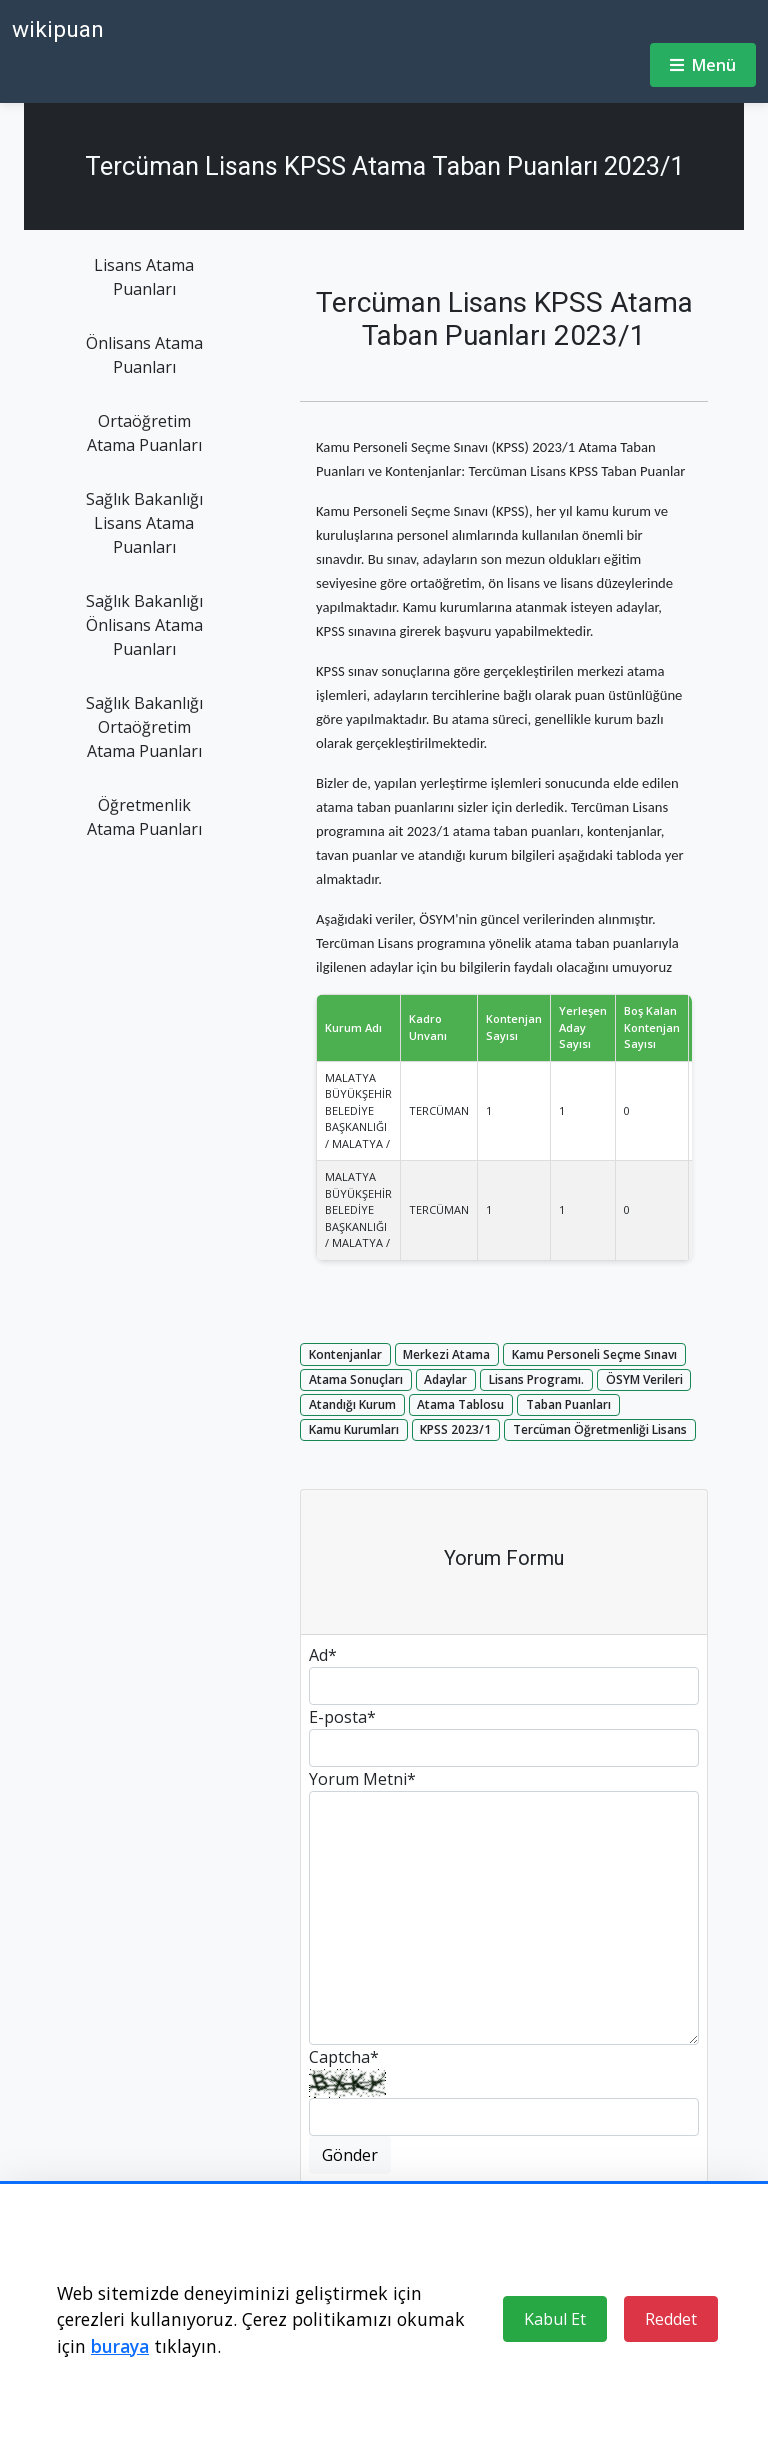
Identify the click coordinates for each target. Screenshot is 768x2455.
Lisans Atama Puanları (144, 277)
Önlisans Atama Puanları (144, 355)
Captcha (344, 2057)
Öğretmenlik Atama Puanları (144, 817)
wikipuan (58, 29)
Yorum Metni (362, 1779)
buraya (120, 2346)
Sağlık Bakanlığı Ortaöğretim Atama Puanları (144, 727)
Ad (323, 1655)
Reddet (671, 2319)
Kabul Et (555, 2319)
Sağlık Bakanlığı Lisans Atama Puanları (144, 523)
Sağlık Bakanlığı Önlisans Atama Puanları (144, 625)
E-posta (342, 1717)
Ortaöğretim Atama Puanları (144, 433)
